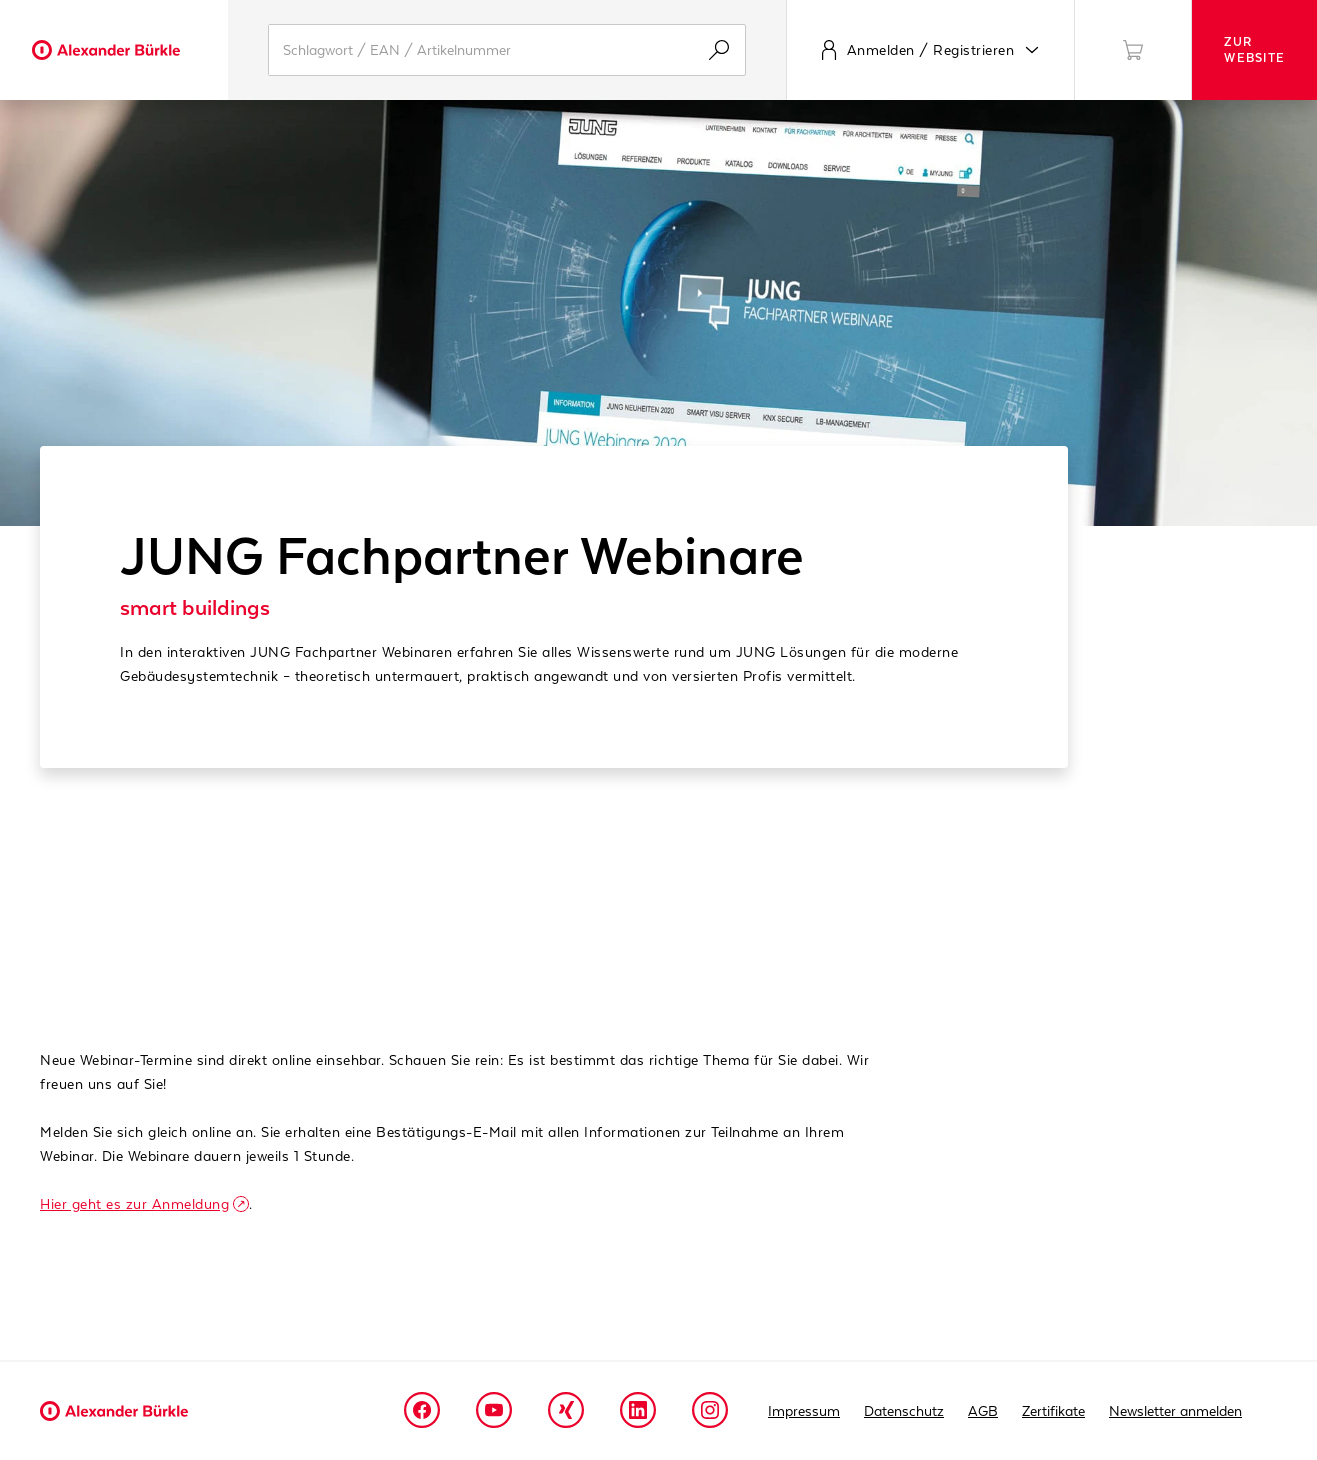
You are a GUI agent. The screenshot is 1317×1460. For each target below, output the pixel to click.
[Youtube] (494, 1423)
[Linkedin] (638, 1423)
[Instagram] (710, 1423)
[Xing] (566, 1423)
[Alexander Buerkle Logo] (114, 1411)
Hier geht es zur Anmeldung (144, 1204)
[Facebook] (422, 1423)
